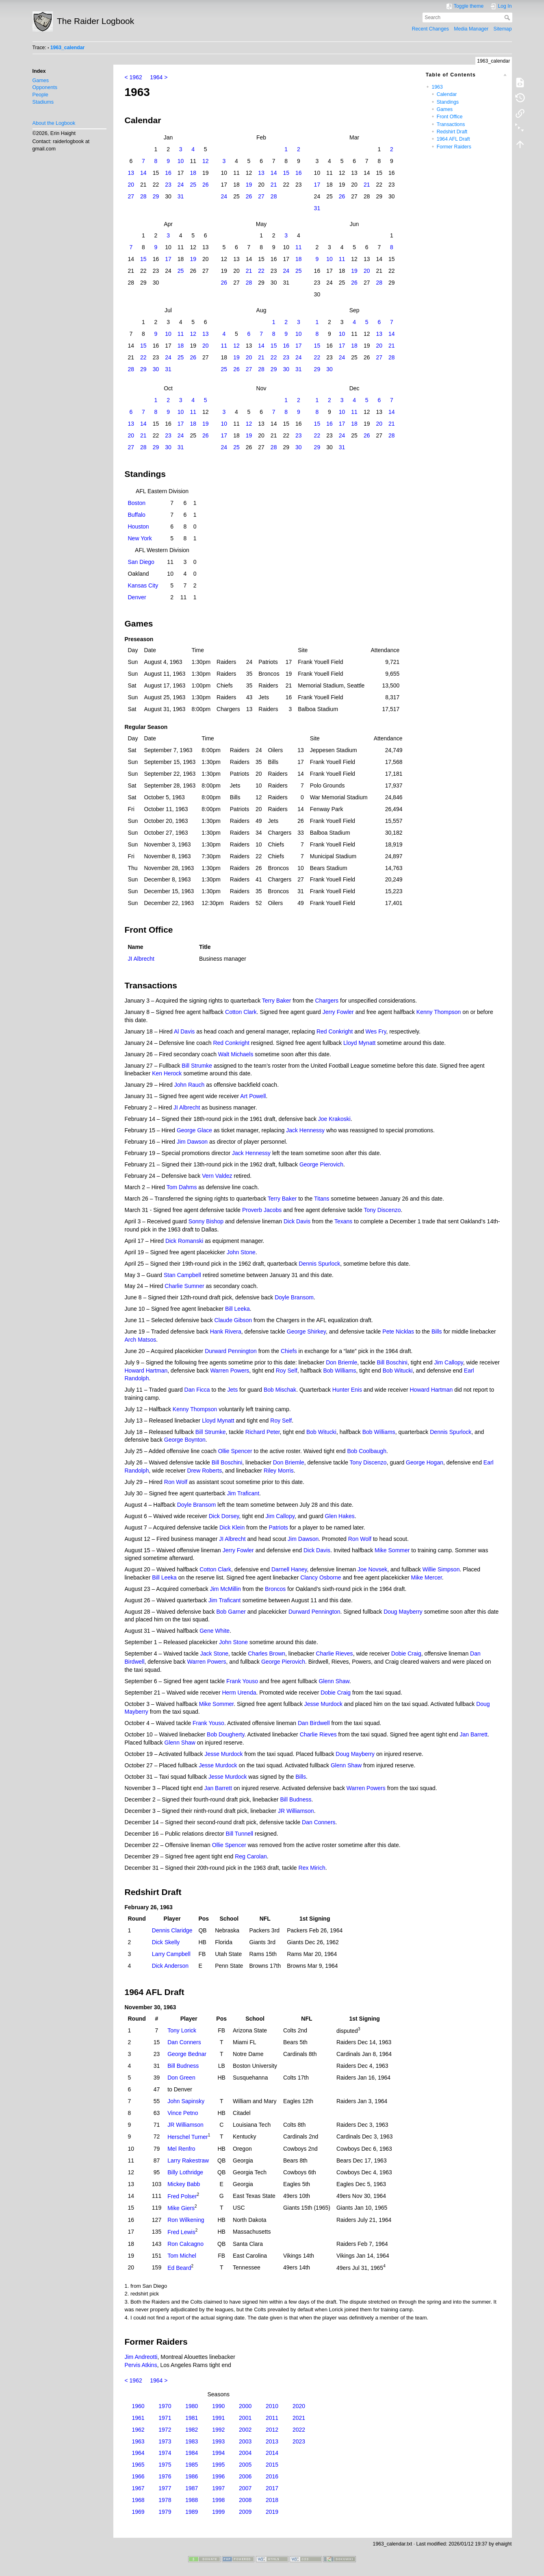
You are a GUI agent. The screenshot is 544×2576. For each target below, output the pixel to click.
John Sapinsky (185, 2101)
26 (205, 184)
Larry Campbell (171, 1954)
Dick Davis (297, 1221)
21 (274, 184)
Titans (321, 1198)
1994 (218, 2453)
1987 (191, 2488)
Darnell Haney (289, 1569)
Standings (448, 102)
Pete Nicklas (398, 1331)
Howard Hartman (146, 1370)
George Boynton (185, 1439)
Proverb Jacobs (262, 1210)
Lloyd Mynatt (359, 1043)
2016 (272, 2476)
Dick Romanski (184, 1241)
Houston (138, 526)
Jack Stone (214, 1653)
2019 (272, 2512)
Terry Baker (276, 1000)
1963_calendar (67, 47)
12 (205, 161)
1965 (138, 2464)
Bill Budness (295, 1799)
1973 (164, 2441)
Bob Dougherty (225, 1734)
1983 (191, 2441)
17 (317, 184)
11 (298, 247)
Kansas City (143, 585)
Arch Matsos (140, 1339)
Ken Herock (167, 1073)
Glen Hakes (340, 1516)
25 (193, 184)
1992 (218, 2429)
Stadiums (43, 102)
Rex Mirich (312, 1868)
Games (41, 80)
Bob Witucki (398, 1370)
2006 (245, 2476)
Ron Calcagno (185, 2244)
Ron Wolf (175, 1482)
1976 (164, 2476)
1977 (164, 2488)
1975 (164, 2464)
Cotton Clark (241, 1012)
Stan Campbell (182, 1275)
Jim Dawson (192, 1141)
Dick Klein (232, 1527)
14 (143, 173)
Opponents (45, 87)
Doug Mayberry (403, 1611)
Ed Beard (179, 2267)
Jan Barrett (473, 1734)
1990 (218, 2406)
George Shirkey (306, 1331)
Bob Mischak (280, 1389)
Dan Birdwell (314, 1723)
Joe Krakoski (334, 1119)
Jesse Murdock (323, 1704)
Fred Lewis (181, 2232)
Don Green (181, 2077)
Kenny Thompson (438, 1012)
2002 (245, 2429)
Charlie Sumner (184, 1286)
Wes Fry (376, 1031)
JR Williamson (296, 1811)
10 (181, 161)
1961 (138, 2418)
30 (156, 369)
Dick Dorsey (224, 1516)
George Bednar (186, 2054)
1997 (218, 2488)
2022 (299, 2429)
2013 (272, 2441)
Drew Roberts (204, 1470)
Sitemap (503, 29)
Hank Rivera (225, 1331)
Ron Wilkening (185, 2220)
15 (286, 173)
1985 (191, 2464)
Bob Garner (230, 1611)
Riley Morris (279, 1470)
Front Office (450, 117)
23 (168, 184)
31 (181, 196)
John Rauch (189, 1084)
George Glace (194, 1130)
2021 (299, 2418)
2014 (272, 2453)
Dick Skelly (166, 1942)
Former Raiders (454, 147)
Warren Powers (229, 1370)
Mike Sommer (392, 1550)
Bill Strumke (197, 1065)
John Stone (241, 1252)
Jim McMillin (225, 1589)
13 (131, 173)
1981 (191, 2418)
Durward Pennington (231, 1351)
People (40, 95)
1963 (436, 87)
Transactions (451, 124)
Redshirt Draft (452, 132)
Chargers (327, 1000)
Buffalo (136, 514)
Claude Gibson (233, 1320)
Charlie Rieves (334, 1653)
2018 (272, 2500)
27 (131, 196)
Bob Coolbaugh (366, 1451)
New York (140, 538)
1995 (218, 2464)
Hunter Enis (347, 1389)
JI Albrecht (141, 958)
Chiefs (289, 1351)
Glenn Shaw (334, 1681)
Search (508, 17)
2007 (245, 2488)
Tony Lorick (181, 2030)
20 (131, 184)
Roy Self (286, 1370)
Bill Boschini (392, 1362)
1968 (138, 2500)
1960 (138, 2406)
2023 (299, 2441)
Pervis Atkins (141, 2365)
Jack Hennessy (305, 1130)
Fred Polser (182, 2196)
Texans (343, 1221)
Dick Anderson (170, 1965)
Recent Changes (430, 29)
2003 (245, 2441)
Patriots (278, 1527)
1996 (218, 2476)
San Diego (141, 562)
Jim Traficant (243, 1493)
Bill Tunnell (240, 1833)
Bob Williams (339, 1370)
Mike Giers (181, 2208)
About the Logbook (54, 123)
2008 (245, 2500)
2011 (272, 2418)
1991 (218, 2418)
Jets (232, 1389)
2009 (245, 2512)
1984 (191, 2453)
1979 (164, 2512)
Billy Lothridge (185, 2172)
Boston (137, 503)
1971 (164, 2418)
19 (249, 184)
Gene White (214, 1630)
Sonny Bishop (206, 1221)
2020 (299, 2406)
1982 (191, 2429)
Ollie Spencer (235, 1451)
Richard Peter (262, 1432)
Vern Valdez (217, 1176)
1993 (218, 2441)
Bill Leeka (237, 1308)
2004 (245, 2453)
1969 (138, 2512)
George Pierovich (321, 1164)
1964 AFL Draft (453, 139)
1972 (164, 2429)
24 (181, 184)
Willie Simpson (441, 1569)
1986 (191, 2476)
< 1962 (133, 77)
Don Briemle (341, 1362)
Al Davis (184, 1031)
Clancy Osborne (320, 1577)
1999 (218, 2512)
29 (156, 196)
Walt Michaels (236, 1054)
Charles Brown (266, 1653)
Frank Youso (242, 1681)
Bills (436, 1331)
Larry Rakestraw (188, 2160)
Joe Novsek (372, 1569)
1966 (138, 2476)
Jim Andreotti (141, 2357)
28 (143, 196)
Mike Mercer (426, 1577)
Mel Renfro (181, 2148)
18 (193, 173)
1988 (191, 2500)
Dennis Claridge (172, 1930)
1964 (138, 2453)
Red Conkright (334, 1031)
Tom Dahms (182, 1187)
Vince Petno (182, 2113)
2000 (245, 2406)
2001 (245, 2418)
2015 (272, 2464)
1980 (191, 2406)
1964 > (158, 77)
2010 (272, 2406)
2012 (272, 2429)
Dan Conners (319, 1822)
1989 (191, 2512)
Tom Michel (181, 2255)
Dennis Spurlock (319, 1263)
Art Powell (253, 1096)
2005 (245, 2464)
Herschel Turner (187, 2137)
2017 (272, 2488)
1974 (164, 2453)
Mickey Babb (183, 2184)
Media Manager (471, 29)
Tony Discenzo (382, 1210)
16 (168, 173)
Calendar (447, 94)
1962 (138, 2429)
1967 (138, 2488)
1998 (218, 2500)
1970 (164, 2406)
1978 (164, 2500)
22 (261, 271)
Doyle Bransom (294, 1297)
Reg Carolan (251, 1856)
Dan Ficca (197, 1389)
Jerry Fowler (338, 1012)
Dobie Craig (406, 1653)
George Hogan (424, 1462)
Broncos (275, 1589)
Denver (137, 597)
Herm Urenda (239, 1692)
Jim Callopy (448, 1362)
